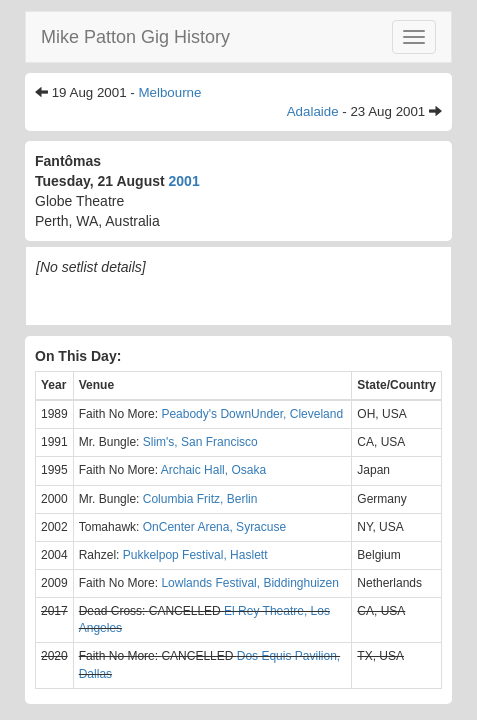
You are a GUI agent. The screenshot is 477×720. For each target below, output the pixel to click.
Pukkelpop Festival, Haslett (195, 555)
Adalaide (313, 111)
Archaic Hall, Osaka (213, 470)
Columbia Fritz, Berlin (200, 499)
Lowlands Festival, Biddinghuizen (249, 583)
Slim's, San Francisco (200, 442)
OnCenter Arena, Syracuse (214, 527)
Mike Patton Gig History (135, 37)
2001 (184, 181)
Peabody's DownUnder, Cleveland (252, 414)
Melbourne (169, 92)
